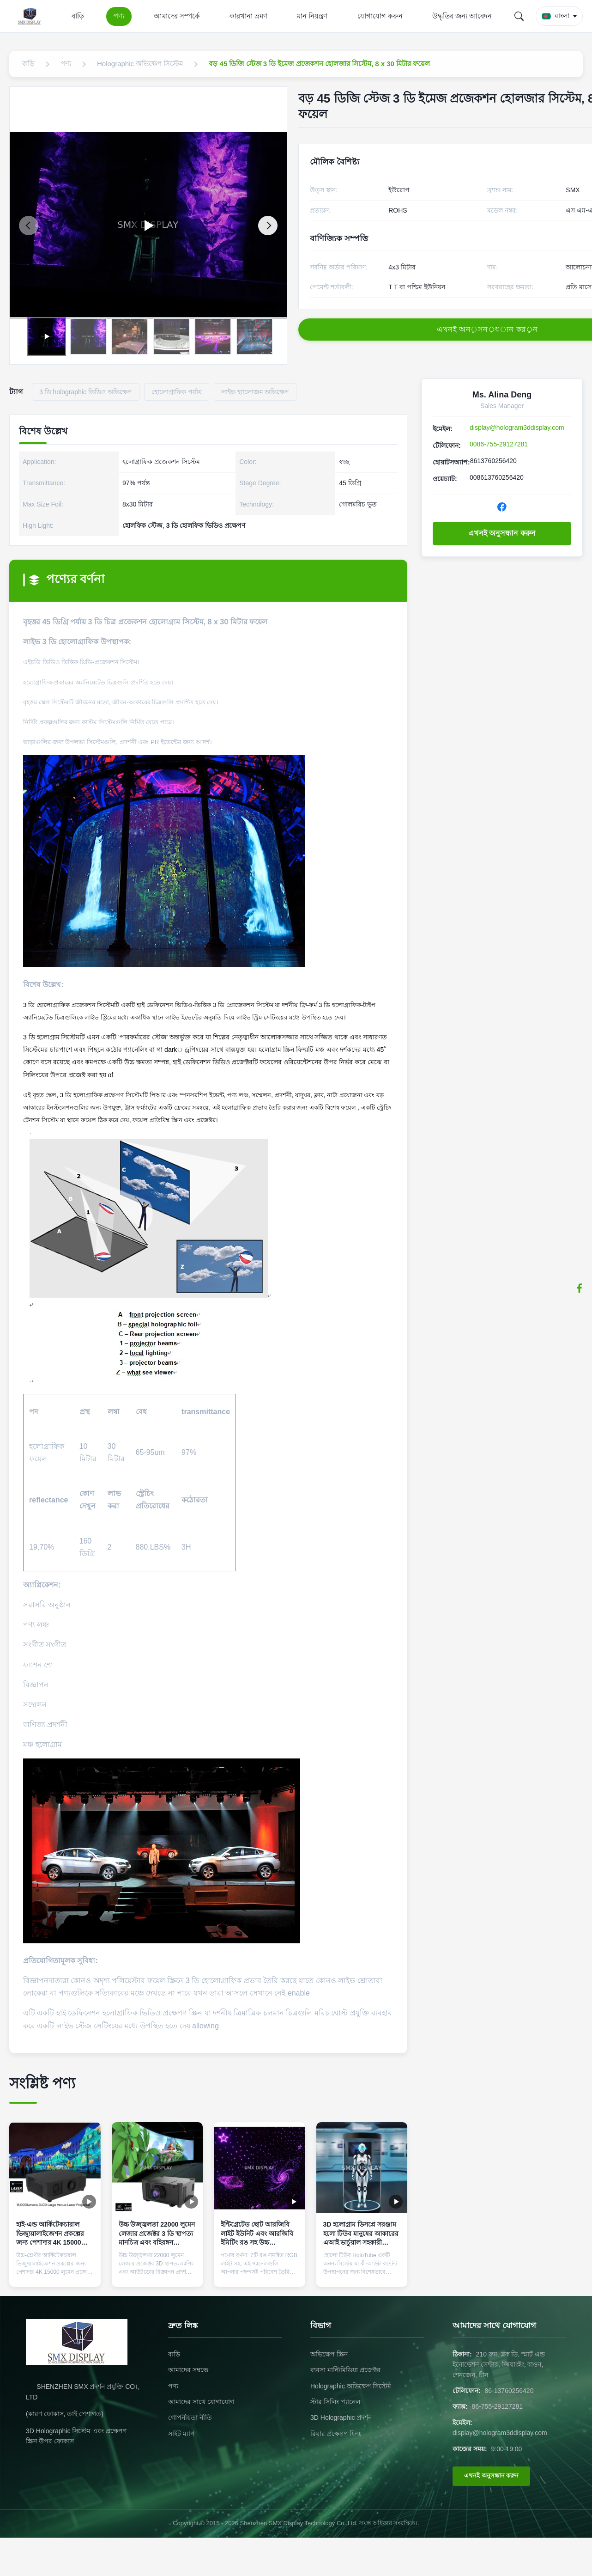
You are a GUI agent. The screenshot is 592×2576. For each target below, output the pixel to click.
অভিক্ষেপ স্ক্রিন (329, 2354)
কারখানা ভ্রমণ (248, 16)
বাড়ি (78, 16)
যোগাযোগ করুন (380, 16)
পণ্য (119, 16)
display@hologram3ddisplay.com (517, 427)
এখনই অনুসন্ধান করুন (502, 533)
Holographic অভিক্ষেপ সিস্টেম (351, 2386)
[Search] (519, 16)
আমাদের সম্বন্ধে (188, 2370)
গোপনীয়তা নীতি (190, 2417)
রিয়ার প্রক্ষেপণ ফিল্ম (336, 2433)
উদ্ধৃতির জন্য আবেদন (462, 16)
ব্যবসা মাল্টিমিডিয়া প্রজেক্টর (345, 2370)
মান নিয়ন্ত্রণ (312, 16)
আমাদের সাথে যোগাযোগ (201, 2401)
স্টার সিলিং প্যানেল (335, 2401)
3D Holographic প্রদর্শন (341, 2417)
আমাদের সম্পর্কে (177, 16)
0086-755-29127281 (499, 444)
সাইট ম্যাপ (181, 2433)
